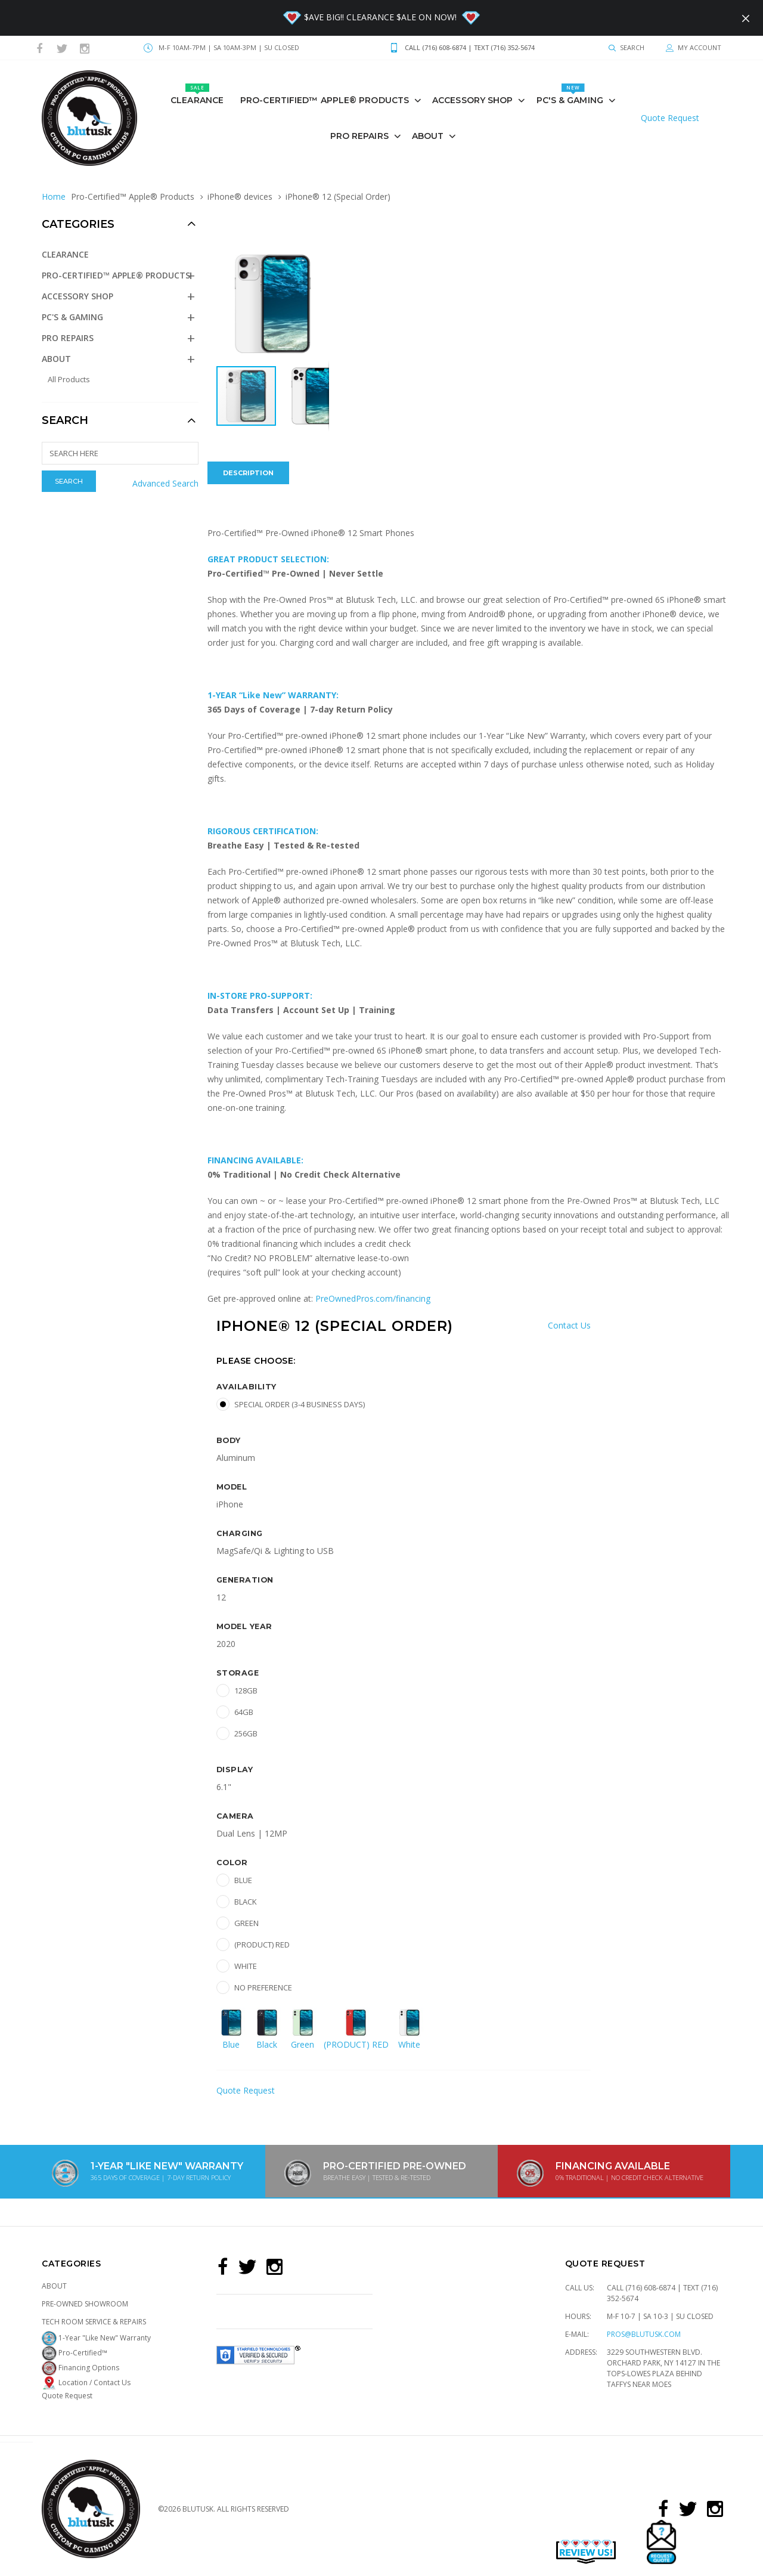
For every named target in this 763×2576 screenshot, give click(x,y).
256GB (246, 1733)
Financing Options (80, 2368)
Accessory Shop (472, 100)
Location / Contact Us (86, 2382)
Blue (243, 1880)
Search (65, 420)
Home (54, 196)
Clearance (197, 94)
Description (248, 473)
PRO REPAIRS (359, 136)
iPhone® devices (239, 196)
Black (245, 1901)
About (428, 136)
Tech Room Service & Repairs (94, 2322)
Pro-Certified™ (74, 2353)
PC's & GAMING (569, 94)
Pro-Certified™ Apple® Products (324, 100)
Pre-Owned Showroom (85, 2304)
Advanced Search (165, 483)
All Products (69, 379)
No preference (263, 1987)
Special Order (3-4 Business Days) (299, 1404)
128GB (246, 1690)
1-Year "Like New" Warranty (96, 2338)
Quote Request (670, 117)
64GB (243, 1712)
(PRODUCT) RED (262, 1944)
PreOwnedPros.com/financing (372, 1298)
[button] (318, 258)
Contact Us (569, 1325)
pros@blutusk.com (644, 2334)
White (245, 1966)
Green (246, 1923)
